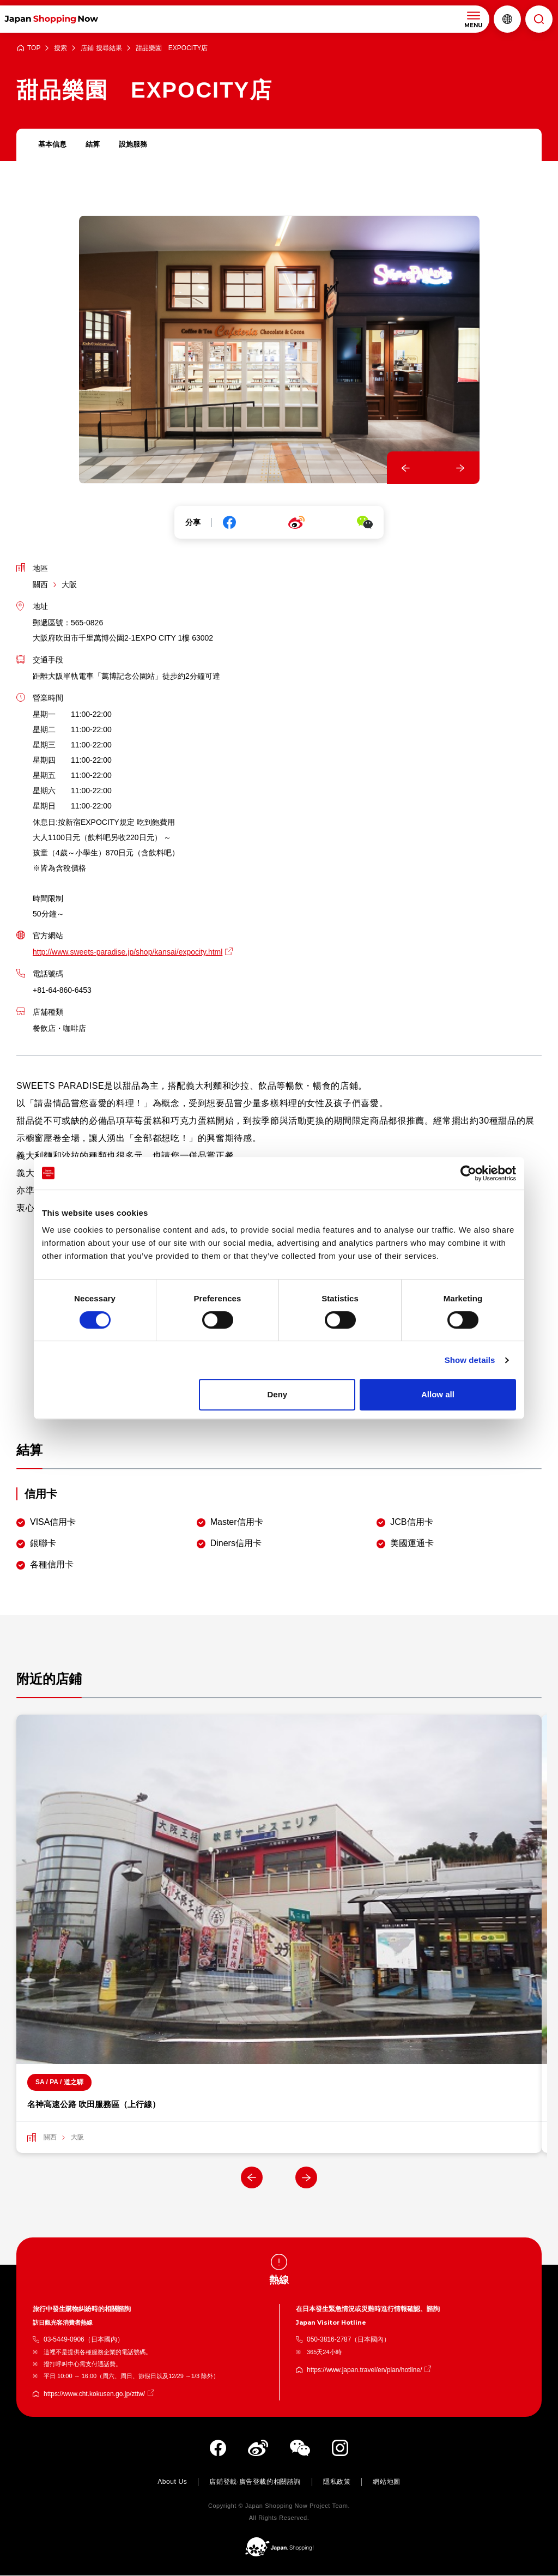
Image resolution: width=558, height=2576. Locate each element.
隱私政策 (336, 2482)
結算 (95, 145)
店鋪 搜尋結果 (101, 48)
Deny (278, 1394)
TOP (33, 48)
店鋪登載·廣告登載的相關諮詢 (255, 2482)
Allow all (437, 1394)
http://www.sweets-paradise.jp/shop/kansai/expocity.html (127, 952)
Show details (470, 1360)
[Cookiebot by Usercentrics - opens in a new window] (468, 1173)
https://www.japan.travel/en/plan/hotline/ (364, 2370)
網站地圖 (386, 2482)
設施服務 (137, 145)
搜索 (60, 48)
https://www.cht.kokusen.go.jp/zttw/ (94, 2394)
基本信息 (53, 145)
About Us (172, 2482)
